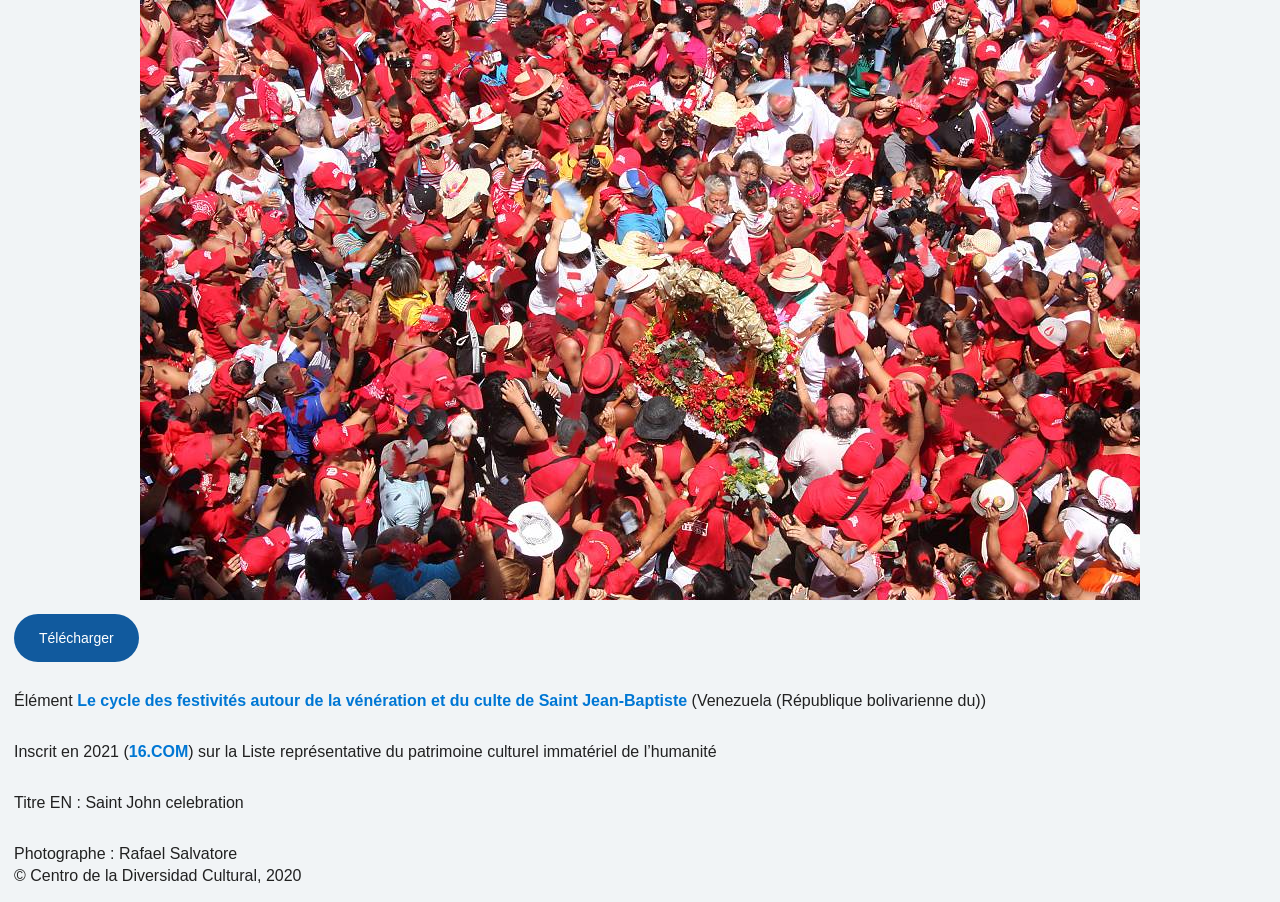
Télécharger (76, 638)
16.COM (159, 751)
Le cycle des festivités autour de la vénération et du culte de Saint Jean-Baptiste (382, 700)
